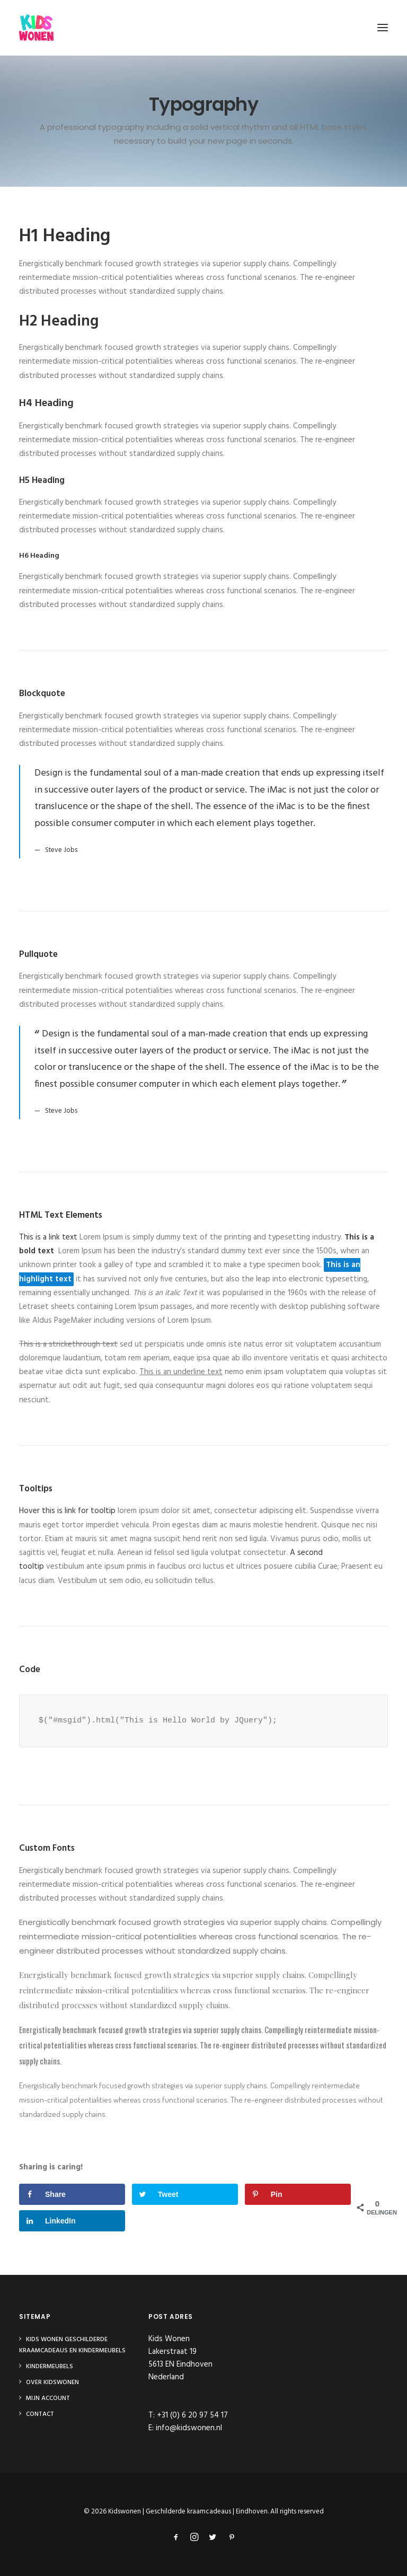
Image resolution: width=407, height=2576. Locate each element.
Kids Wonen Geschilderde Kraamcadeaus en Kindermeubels (72, 2345)
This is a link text (48, 1237)
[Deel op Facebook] (72, 2194)
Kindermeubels (49, 2366)
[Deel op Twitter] (185, 2194)
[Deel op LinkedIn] (72, 2220)
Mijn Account (48, 2398)
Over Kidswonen (52, 2382)
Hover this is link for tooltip (67, 1511)
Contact (40, 2414)
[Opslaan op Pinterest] (298, 2194)
